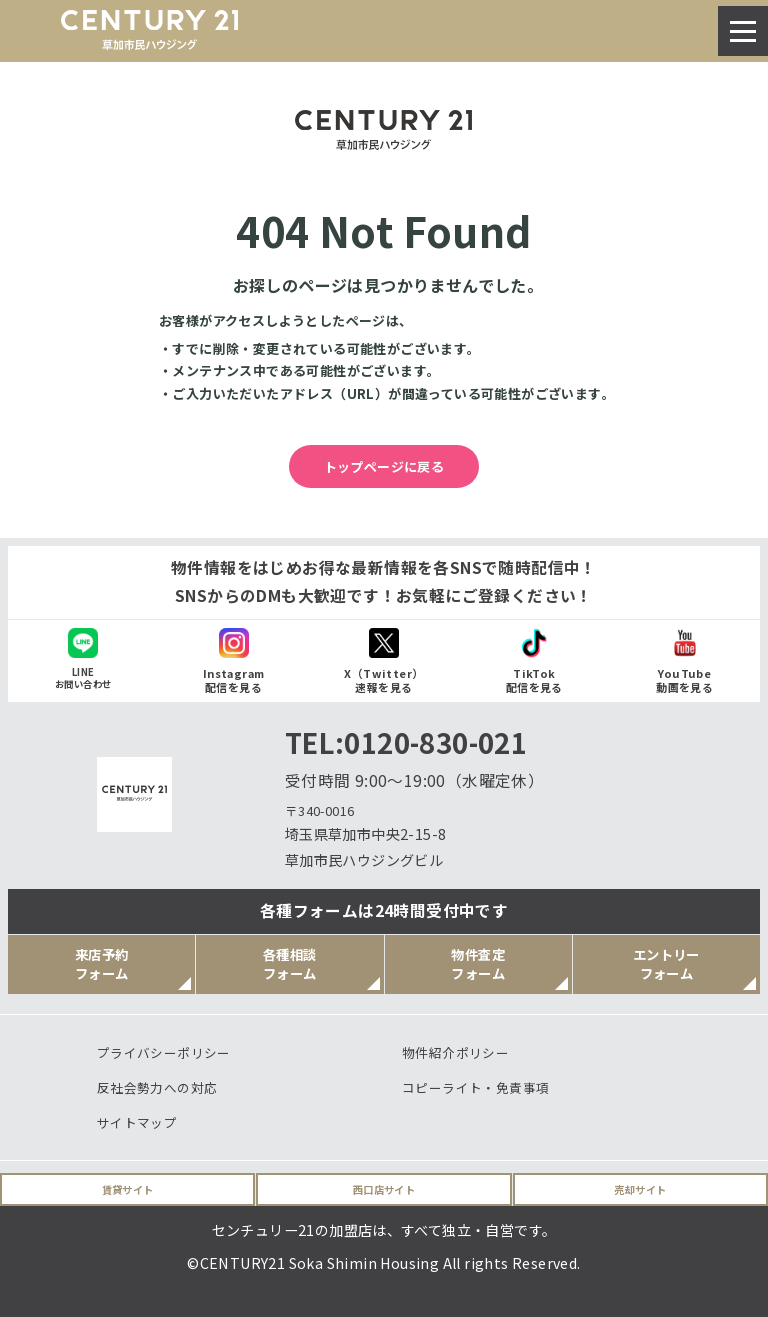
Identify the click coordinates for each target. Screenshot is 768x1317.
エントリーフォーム (666, 964)
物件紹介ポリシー (455, 1052)
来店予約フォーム (102, 964)
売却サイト (640, 1189)
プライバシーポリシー (164, 1052)
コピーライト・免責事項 (475, 1087)
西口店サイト (384, 1189)
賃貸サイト (128, 1189)
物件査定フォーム (478, 964)
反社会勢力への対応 (157, 1087)
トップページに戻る (384, 466)
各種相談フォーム (290, 964)
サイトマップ (137, 1122)
